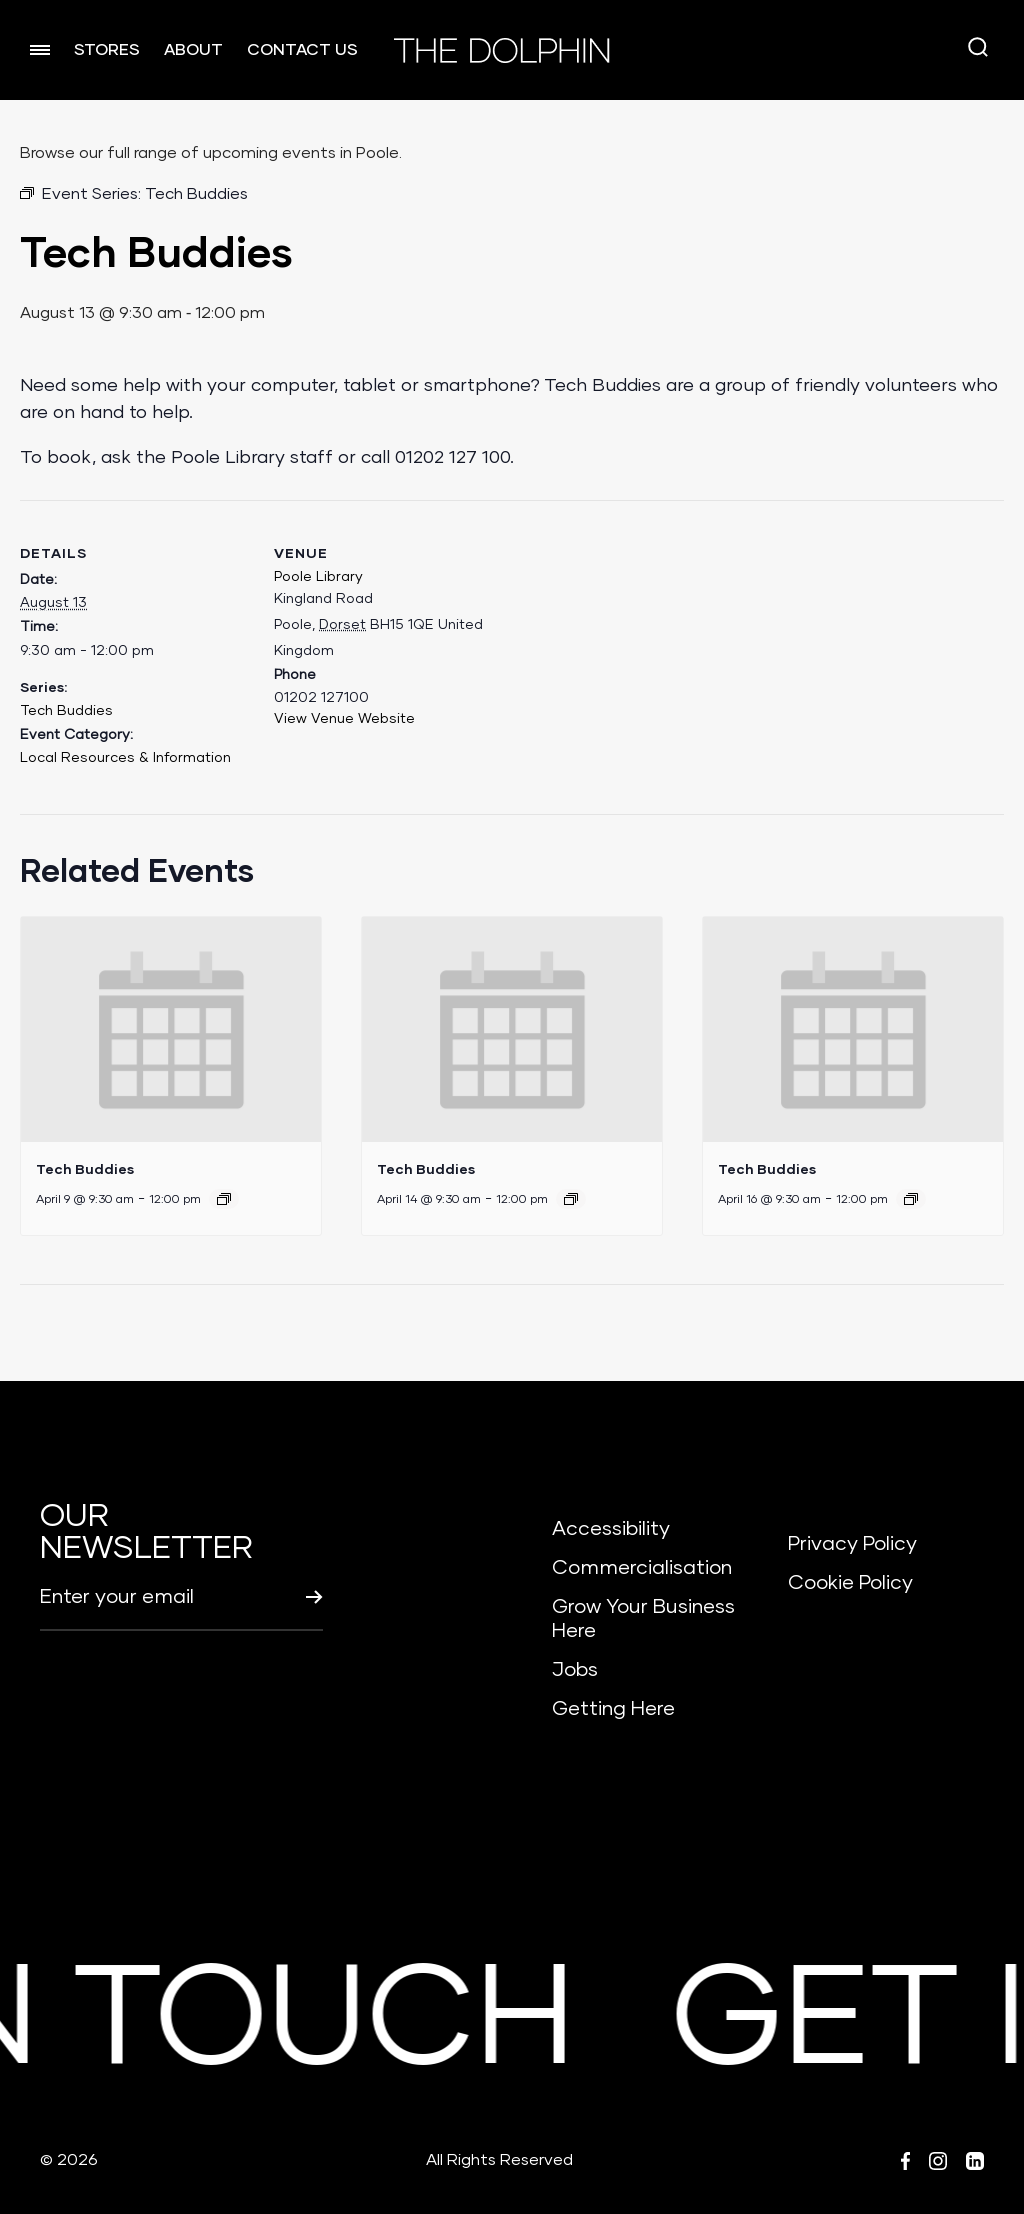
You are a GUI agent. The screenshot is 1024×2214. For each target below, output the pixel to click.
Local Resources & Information (125, 758)
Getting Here (613, 1709)
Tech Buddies (66, 711)
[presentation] (171, 1029)
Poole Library (318, 577)
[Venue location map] (633, 638)
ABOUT (193, 50)
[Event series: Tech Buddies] (224, 1199)
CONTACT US (302, 50)
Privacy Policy (852, 1544)
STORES (107, 50)
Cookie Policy (850, 1583)
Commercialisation (642, 1568)
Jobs (575, 1670)
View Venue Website (344, 719)
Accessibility (611, 1529)
